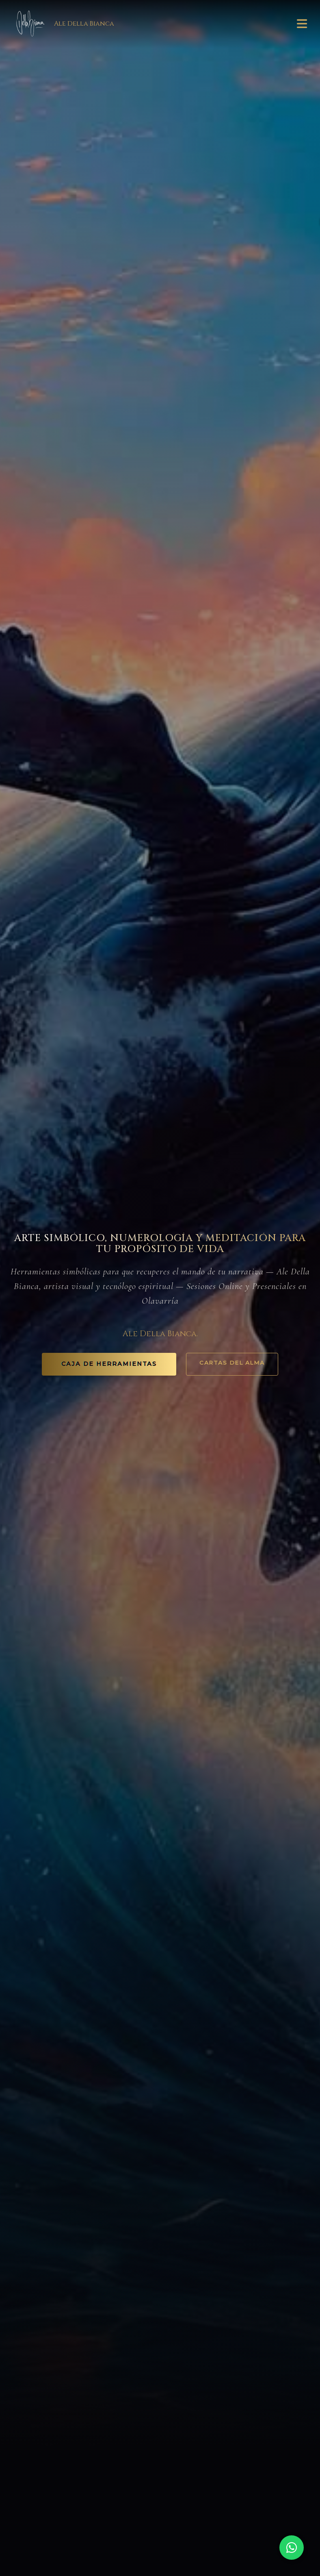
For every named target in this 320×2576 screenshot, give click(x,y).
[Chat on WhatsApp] (291, 2547)
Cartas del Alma (232, 1362)
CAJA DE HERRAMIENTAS (109, 1363)
